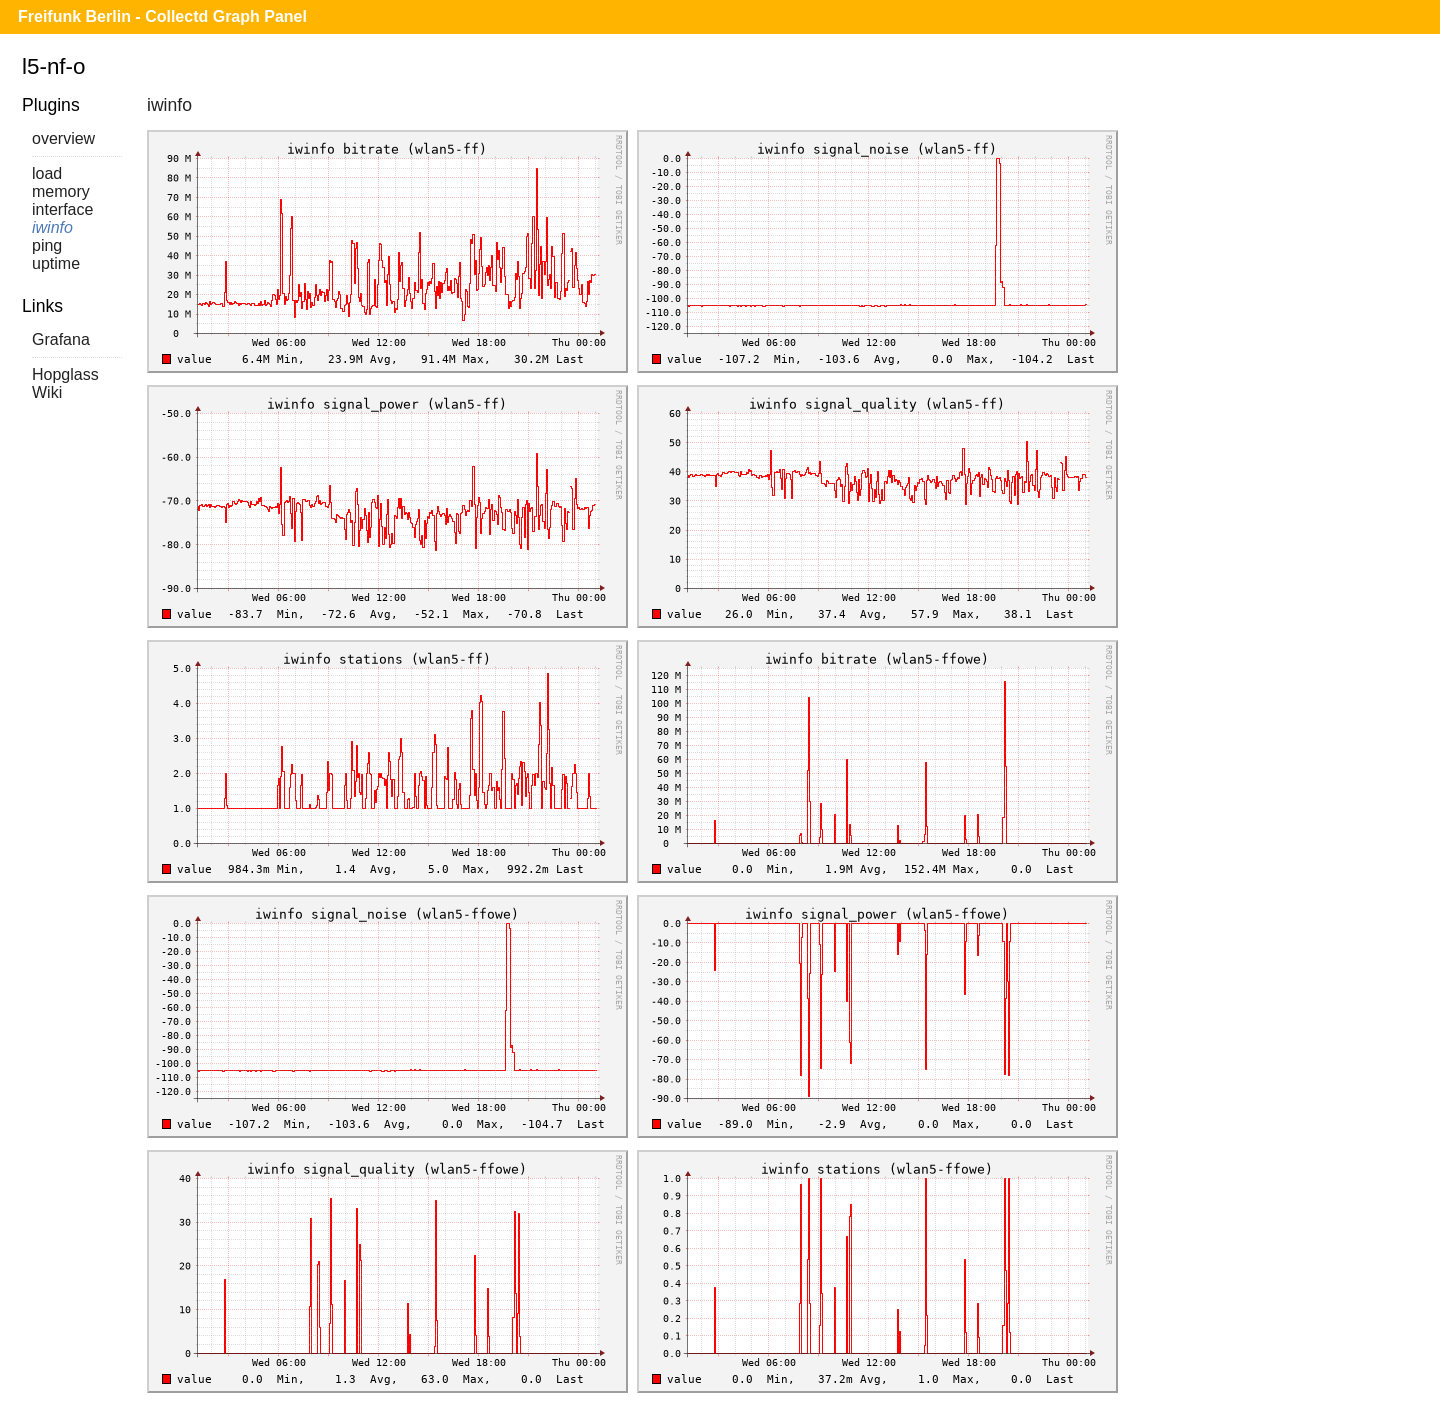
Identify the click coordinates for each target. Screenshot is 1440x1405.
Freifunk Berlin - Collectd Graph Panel (162, 16)
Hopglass (65, 374)
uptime (56, 263)
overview (63, 138)
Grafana (61, 339)
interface (62, 209)
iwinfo (52, 227)
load (47, 173)
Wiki (47, 392)
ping (47, 245)
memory (61, 191)
